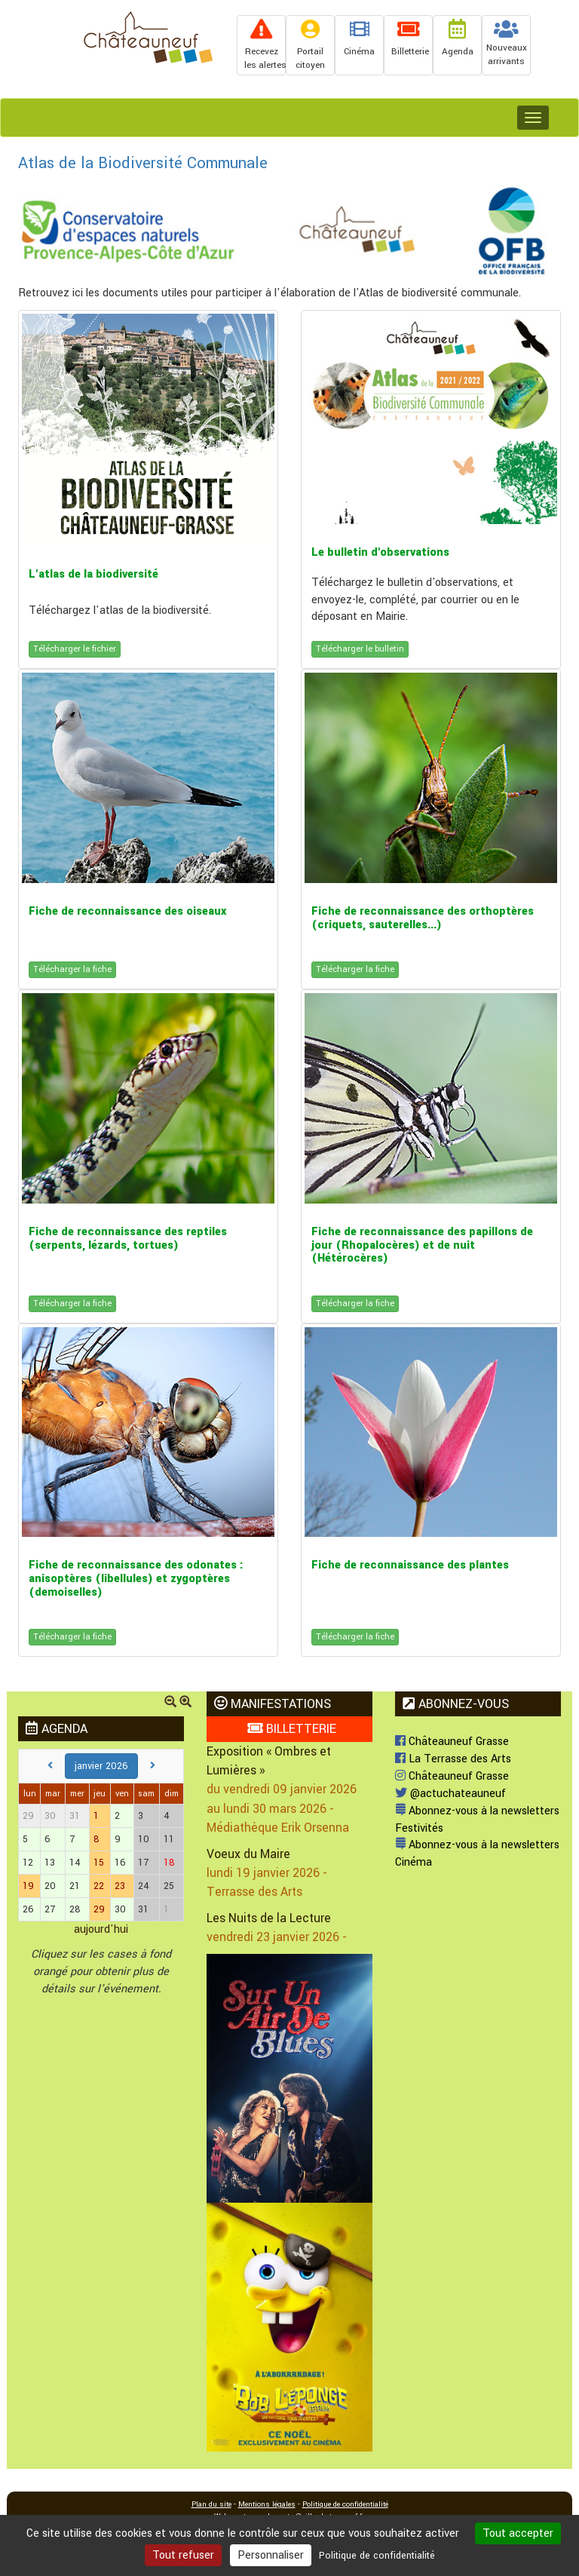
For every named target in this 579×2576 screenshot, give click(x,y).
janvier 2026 (101, 1766)
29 (99, 1909)
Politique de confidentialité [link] (377, 2555)
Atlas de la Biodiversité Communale (143, 163)
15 (98, 1862)
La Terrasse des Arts (453, 1759)
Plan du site (211, 2504)
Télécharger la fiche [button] (72, 969)
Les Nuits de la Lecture (269, 1918)
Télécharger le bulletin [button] (360, 649)
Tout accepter (517, 2533)
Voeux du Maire (248, 1854)
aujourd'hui (101, 1929)
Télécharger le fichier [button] (74, 649)
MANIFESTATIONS (272, 1704)
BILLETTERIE (291, 1728)
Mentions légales (267, 2504)
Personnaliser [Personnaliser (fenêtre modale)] (270, 2555)
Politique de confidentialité (345, 2504)
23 (120, 1886)
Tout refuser (183, 2555)
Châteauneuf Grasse (452, 1742)
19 (28, 1886)
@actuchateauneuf (450, 1794)
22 (98, 1886)
